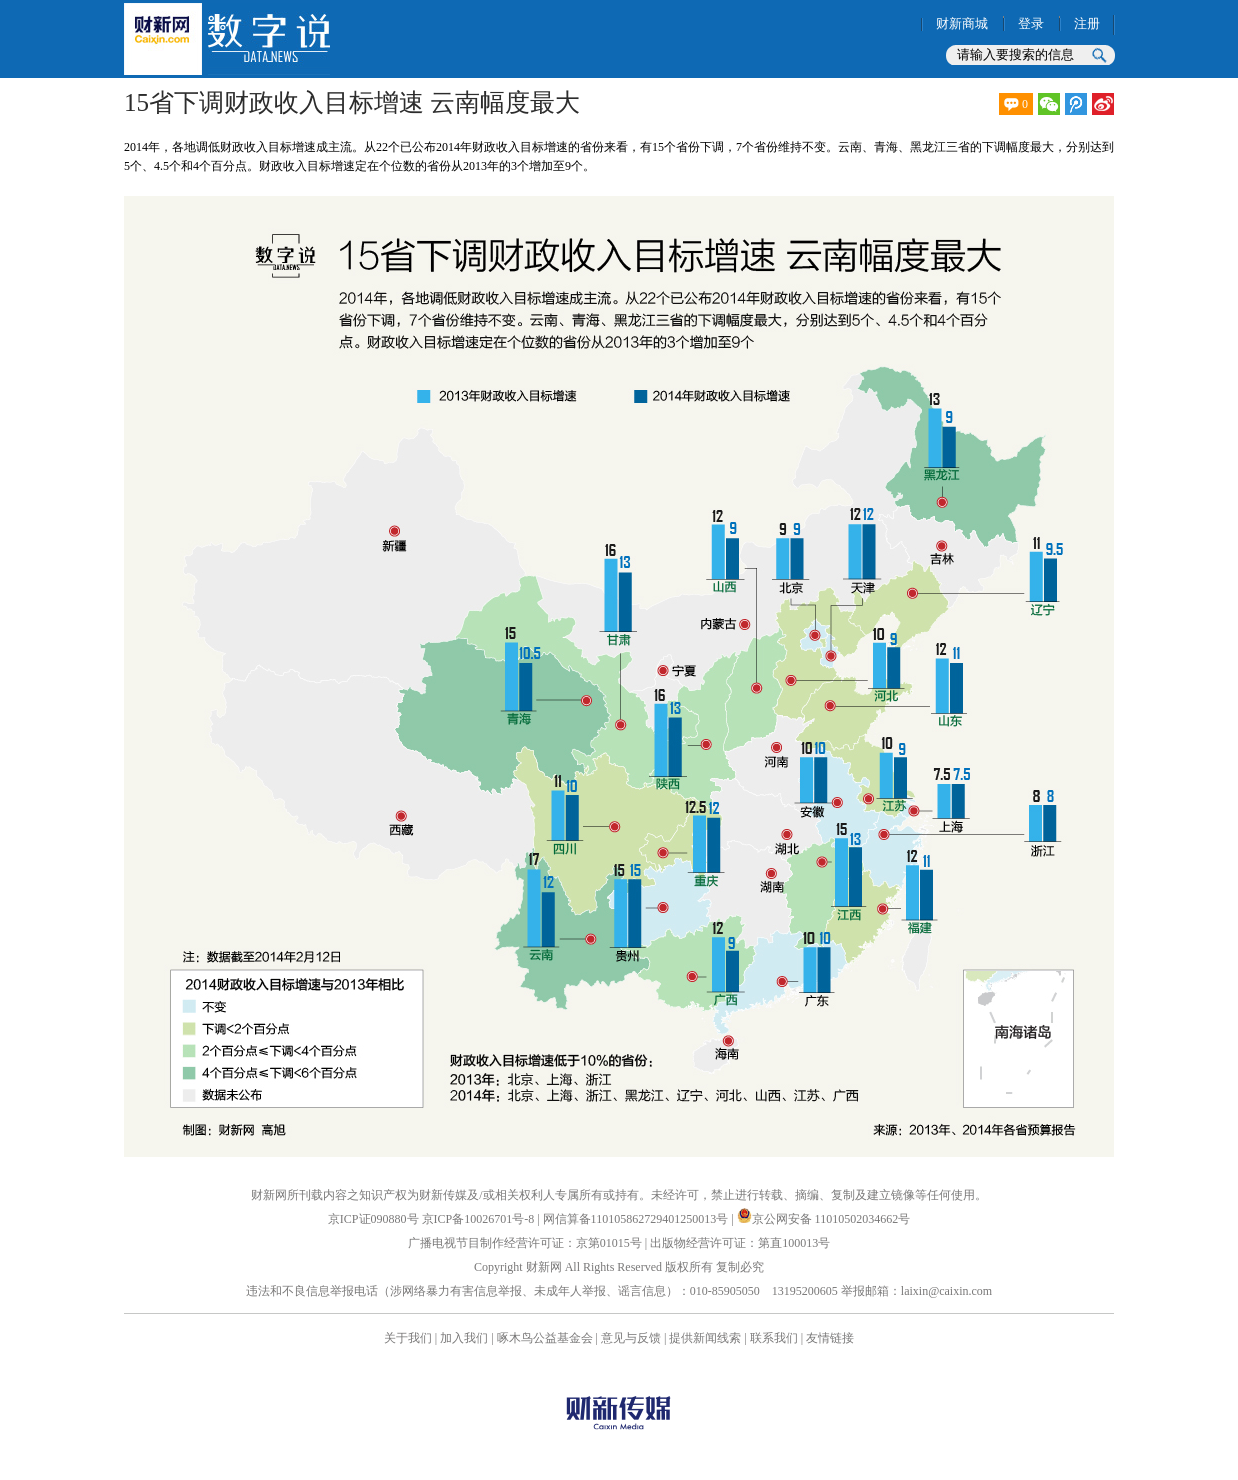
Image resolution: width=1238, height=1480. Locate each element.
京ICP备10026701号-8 (480, 1219)
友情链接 (830, 1338)
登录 (1031, 23)
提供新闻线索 (705, 1338)
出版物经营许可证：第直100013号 (740, 1243)
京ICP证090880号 (373, 1219)
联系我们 (774, 1338)
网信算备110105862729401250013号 (637, 1219)
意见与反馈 (631, 1338)
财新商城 (962, 23)
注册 (1087, 23)
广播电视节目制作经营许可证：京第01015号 (525, 1243)
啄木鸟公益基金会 (546, 1338)
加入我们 (464, 1338)
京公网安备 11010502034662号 (824, 1219)
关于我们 (408, 1338)
